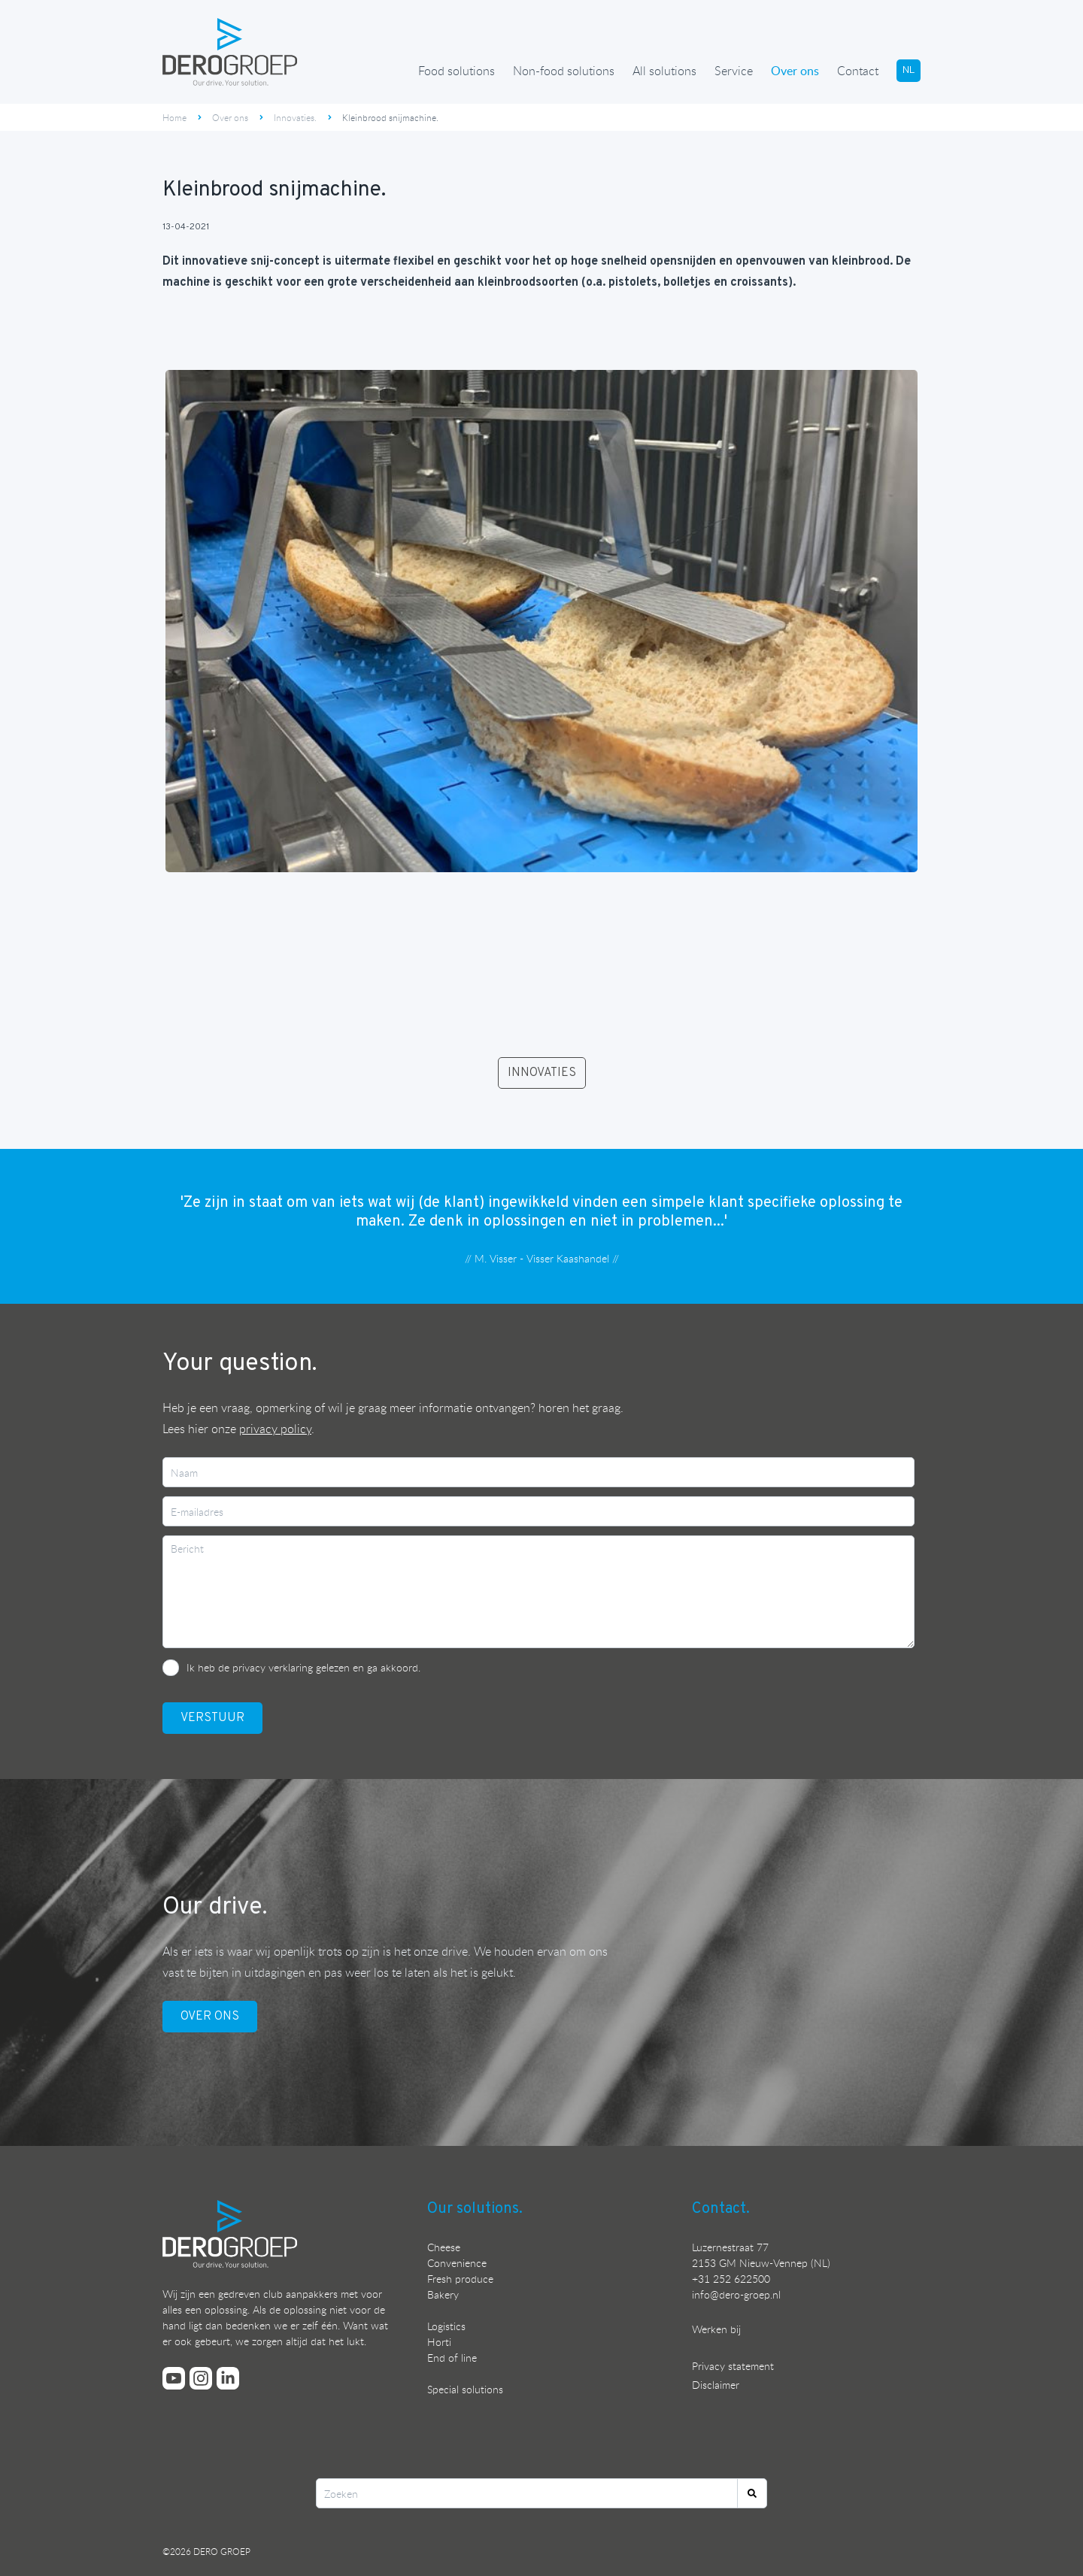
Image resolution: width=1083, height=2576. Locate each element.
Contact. (721, 2209)
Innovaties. (295, 117)
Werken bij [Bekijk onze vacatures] (716, 2329)
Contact (857, 70)
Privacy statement (733, 2366)
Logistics (446, 2326)
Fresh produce (460, 2278)
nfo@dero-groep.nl (737, 2294)
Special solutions (465, 2389)
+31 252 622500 (731, 2278)
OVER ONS (209, 2016)
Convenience (457, 2263)
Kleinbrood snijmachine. (390, 117)
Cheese (443, 2247)
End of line (452, 2357)
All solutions (664, 70)
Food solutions (456, 70)
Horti (439, 2342)
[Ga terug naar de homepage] (230, 52)
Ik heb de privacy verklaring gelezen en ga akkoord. (303, 1667)
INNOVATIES (542, 1072)
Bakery (443, 2294)
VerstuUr (212, 1718)
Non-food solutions (563, 70)
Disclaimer (715, 2384)
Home (174, 117)
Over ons (795, 70)
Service (733, 70)
